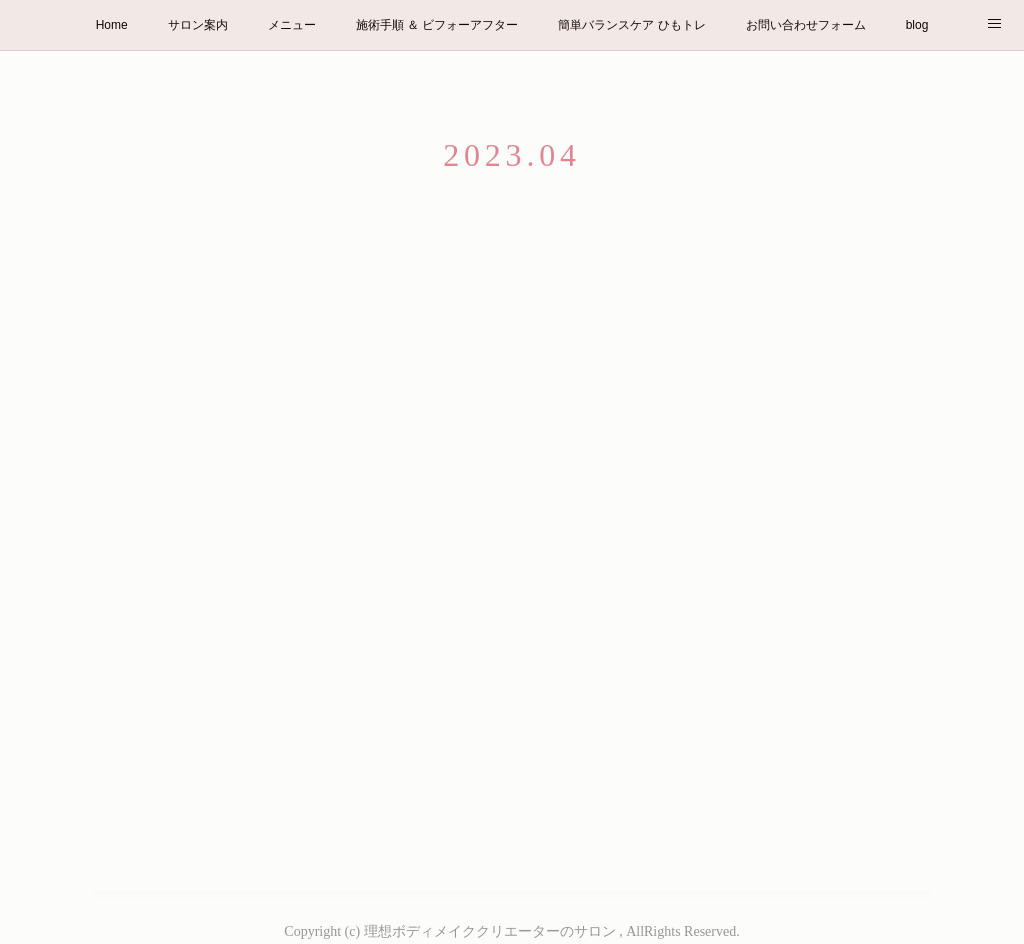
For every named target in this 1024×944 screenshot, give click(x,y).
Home (112, 25)
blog (917, 25)
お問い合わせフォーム (806, 25)
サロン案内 (198, 25)
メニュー (292, 25)
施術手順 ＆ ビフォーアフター (437, 25)
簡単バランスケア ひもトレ (631, 25)
